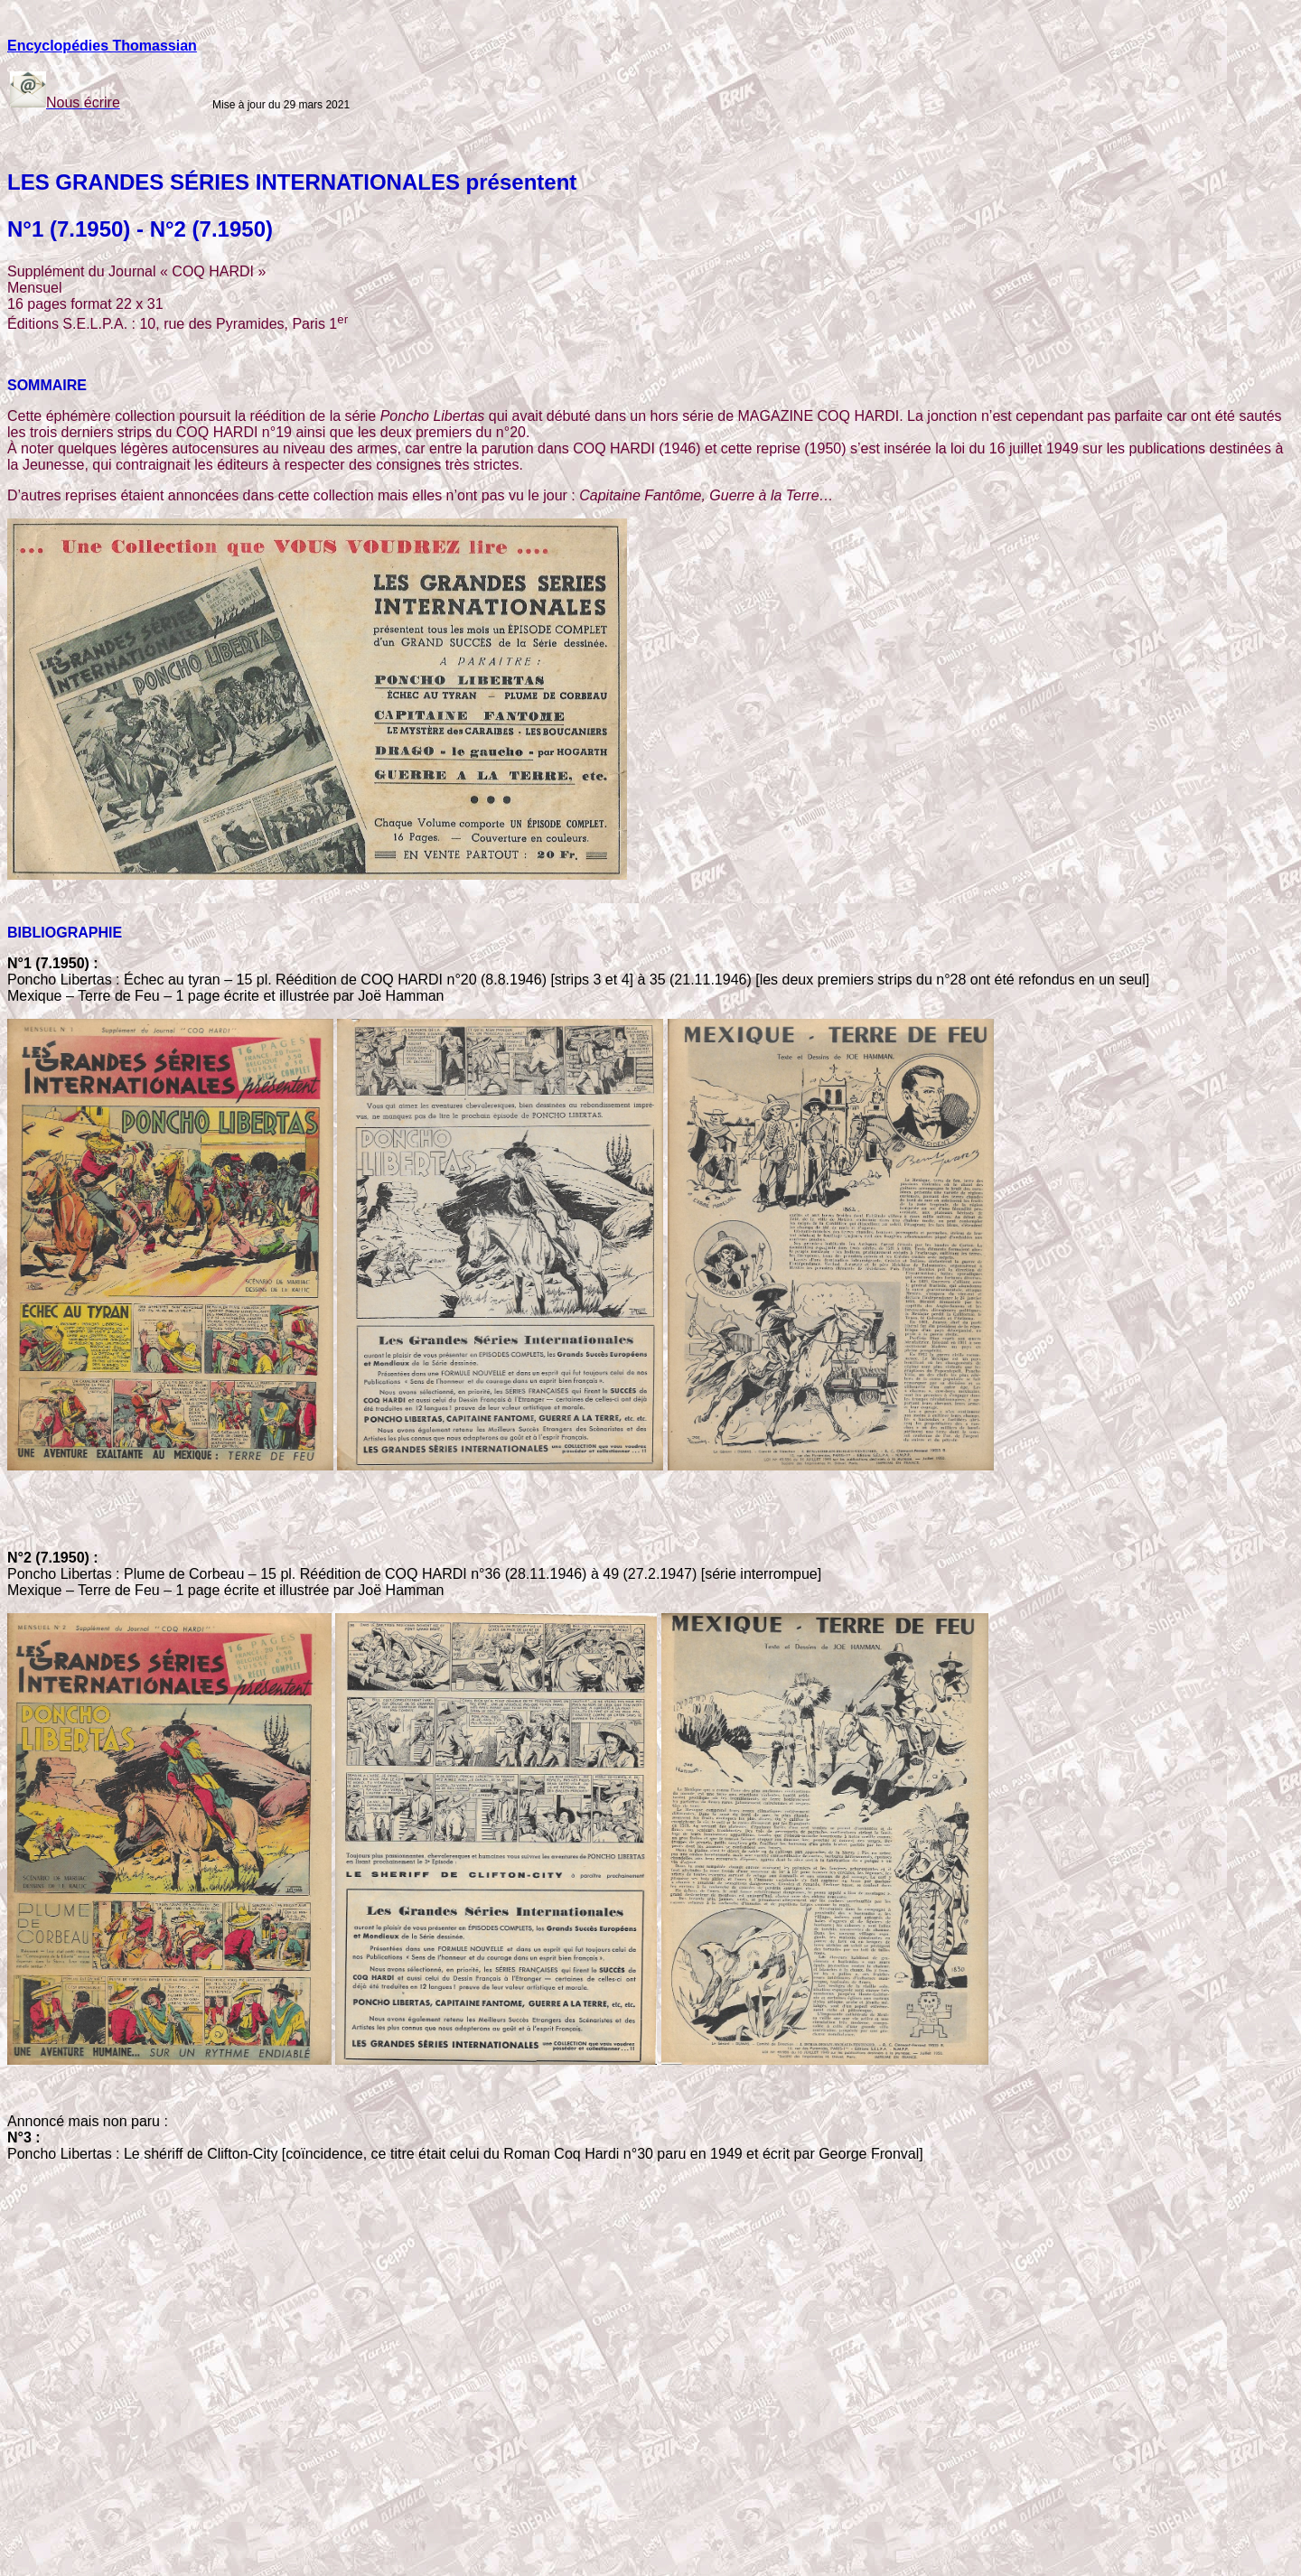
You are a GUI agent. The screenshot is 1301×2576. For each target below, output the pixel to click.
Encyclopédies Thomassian (102, 45)
